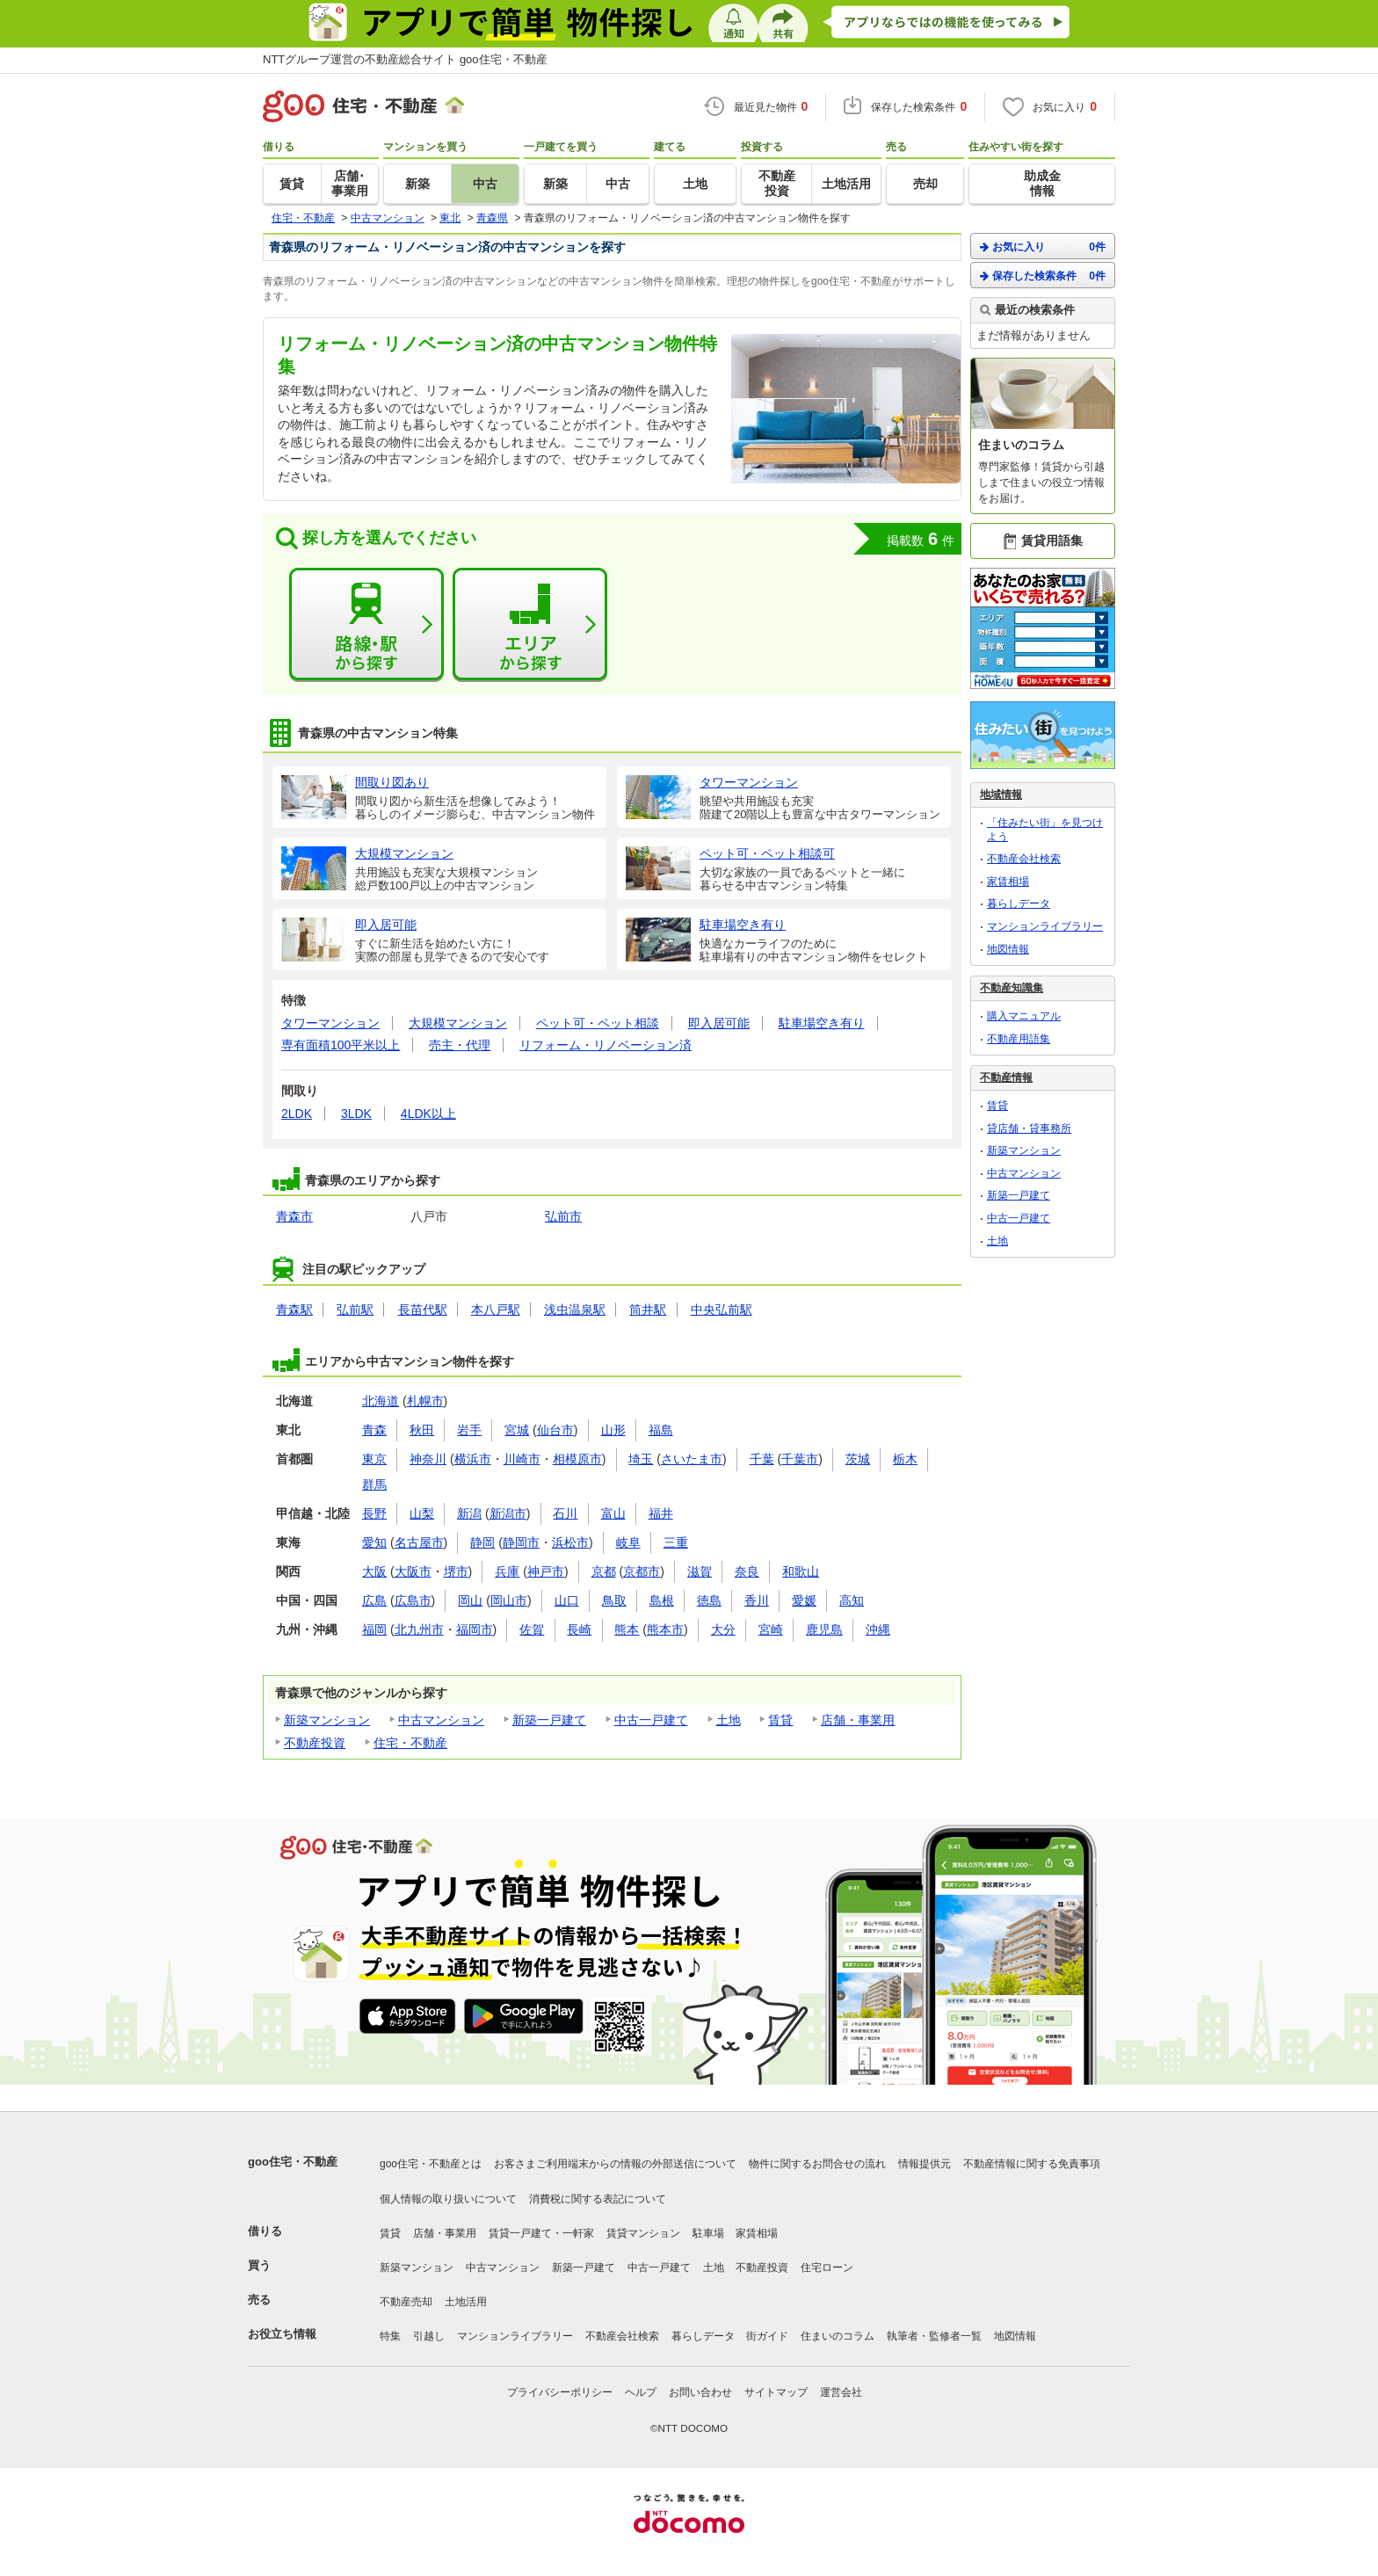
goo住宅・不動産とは (431, 2164)
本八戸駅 (495, 1310)
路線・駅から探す (366, 625)
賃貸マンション (643, 2233)
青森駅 (294, 1310)
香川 (756, 1600)
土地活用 (466, 2302)
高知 (851, 1600)
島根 (661, 1600)
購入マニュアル (1024, 1016)
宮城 (516, 1430)
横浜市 (472, 1459)
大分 (723, 1629)
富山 (613, 1513)
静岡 (482, 1542)
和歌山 (800, 1571)
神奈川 (428, 1459)
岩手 (469, 1430)
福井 (661, 1513)
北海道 (380, 1401)
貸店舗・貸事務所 (1029, 1128)
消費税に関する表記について (597, 2199)
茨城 (857, 1459)
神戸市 (545, 1571)
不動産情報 (1006, 1077)
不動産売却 (406, 2302)
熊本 (626, 1629)
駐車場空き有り (822, 1023)
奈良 (747, 1571)
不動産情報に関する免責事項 (1031, 2164)
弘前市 (563, 1216)
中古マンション (441, 1720)
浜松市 (570, 1542)
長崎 (579, 1629)
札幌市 (425, 1401)
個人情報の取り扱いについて (448, 2199)
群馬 (374, 1484)
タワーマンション (330, 1023)
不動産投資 (314, 1743)
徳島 (709, 1600)
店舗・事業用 (858, 1720)
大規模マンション (458, 1023)
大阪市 (413, 1571)
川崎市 (522, 1459)
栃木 (905, 1459)
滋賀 (699, 1571)
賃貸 (780, 1720)
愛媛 (804, 1600)
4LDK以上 (428, 1114)
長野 (374, 1513)
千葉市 (799, 1459)
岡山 (470, 1600)
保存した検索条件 (1043, 275)
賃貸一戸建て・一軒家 (541, 2233)
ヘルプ (640, 2392)
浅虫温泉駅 (575, 1310)
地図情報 (1008, 949)
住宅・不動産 (410, 1743)
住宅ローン (827, 2267)
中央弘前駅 (721, 1310)
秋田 (422, 1430)
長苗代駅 (422, 1310)
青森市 (294, 1216)
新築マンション (327, 1720)
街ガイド (767, 2336)
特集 (390, 2336)
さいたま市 (691, 1459)
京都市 (641, 1571)
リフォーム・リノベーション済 (605, 1045)
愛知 (374, 1542)
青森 (374, 1430)
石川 (565, 1513)
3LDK (356, 1114)
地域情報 (1001, 794)
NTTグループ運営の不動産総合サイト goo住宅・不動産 (405, 59)
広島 (374, 1600)
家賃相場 (1008, 881)
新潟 (469, 1513)
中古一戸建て (651, 1720)
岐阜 (628, 1542)
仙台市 (555, 1430)
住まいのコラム (837, 2336)
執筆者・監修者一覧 (934, 2336)
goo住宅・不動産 (292, 2161)
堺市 (456, 1571)
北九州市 (419, 1629)
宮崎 (770, 1629)
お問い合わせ (700, 2392)
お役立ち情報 (282, 2333)
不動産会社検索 (1024, 859)
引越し (429, 2336)
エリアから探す (530, 625)
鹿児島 (824, 1629)
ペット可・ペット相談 (597, 1023)
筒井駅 (647, 1310)
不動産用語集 (1018, 1039)
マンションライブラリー (1045, 926)
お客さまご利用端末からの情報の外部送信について (615, 2164)
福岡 (374, 1629)
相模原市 (577, 1459)
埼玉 (640, 1459)
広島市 (413, 1600)
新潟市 (508, 1513)
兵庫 (507, 1571)
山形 (613, 1430)
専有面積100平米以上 (340, 1045)
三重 (676, 1542)
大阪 (374, 1571)
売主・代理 (459, 1045)
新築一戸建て (549, 1720)
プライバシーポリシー (560, 2392)
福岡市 (474, 1629)
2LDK (296, 1114)
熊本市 (665, 1629)
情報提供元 (924, 2164)
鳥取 (614, 1600)
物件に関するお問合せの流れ (817, 2164)
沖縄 (878, 1629)
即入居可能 (719, 1023)
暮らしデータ (1018, 903)
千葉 (762, 1459)
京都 (603, 1571)
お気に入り (1043, 246)
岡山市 (508, 1600)
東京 (374, 1459)
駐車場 (708, 2233)
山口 (567, 1600)
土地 (728, 1720)
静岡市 (521, 1542)
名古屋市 (419, 1542)
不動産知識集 (1011, 988)
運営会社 (841, 2392)
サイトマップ (776, 2392)
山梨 (422, 1513)
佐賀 (531, 1629)
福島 (661, 1430)
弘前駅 (355, 1310)
